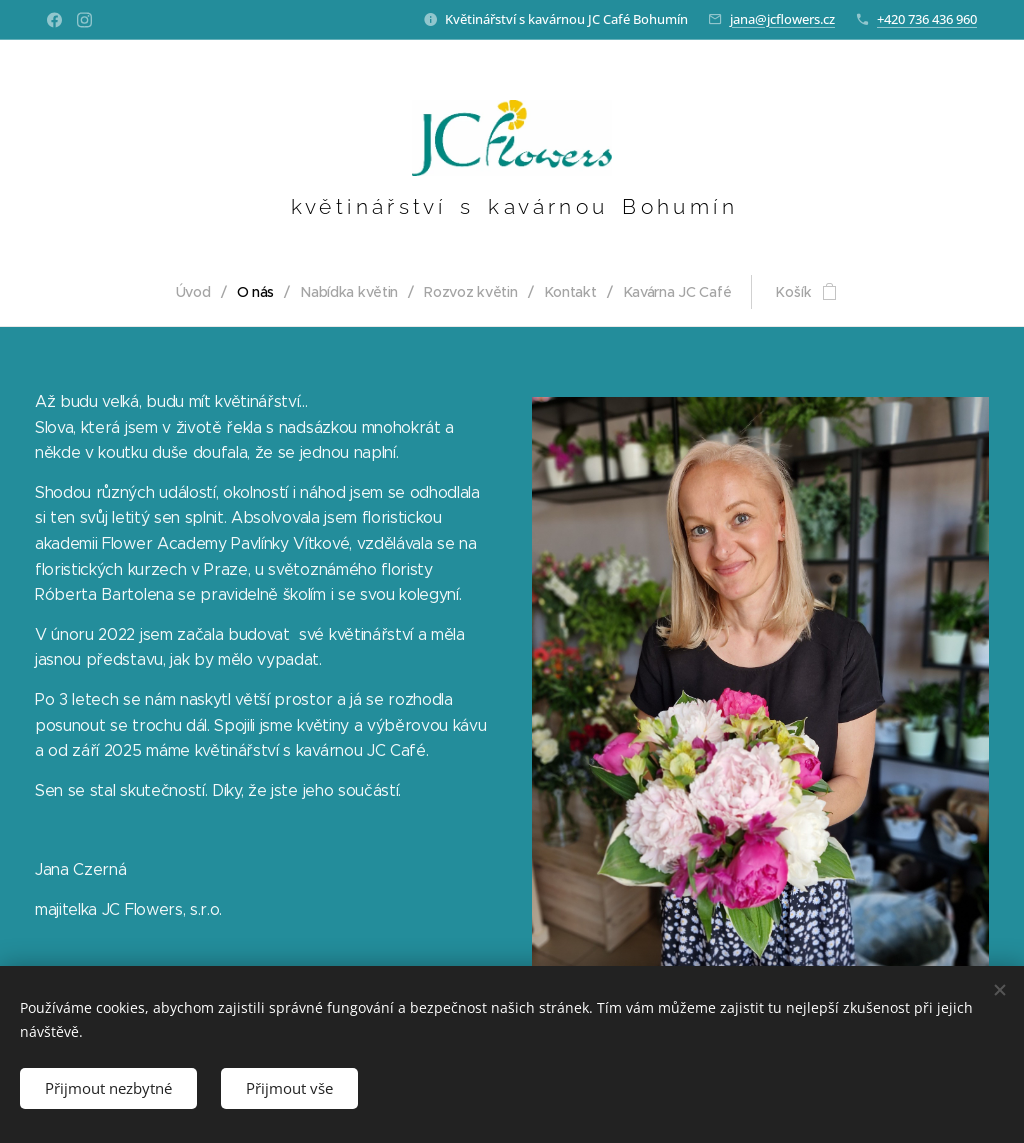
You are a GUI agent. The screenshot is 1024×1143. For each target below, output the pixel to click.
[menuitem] (198, 292)
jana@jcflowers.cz (782, 19)
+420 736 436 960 (927, 19)
